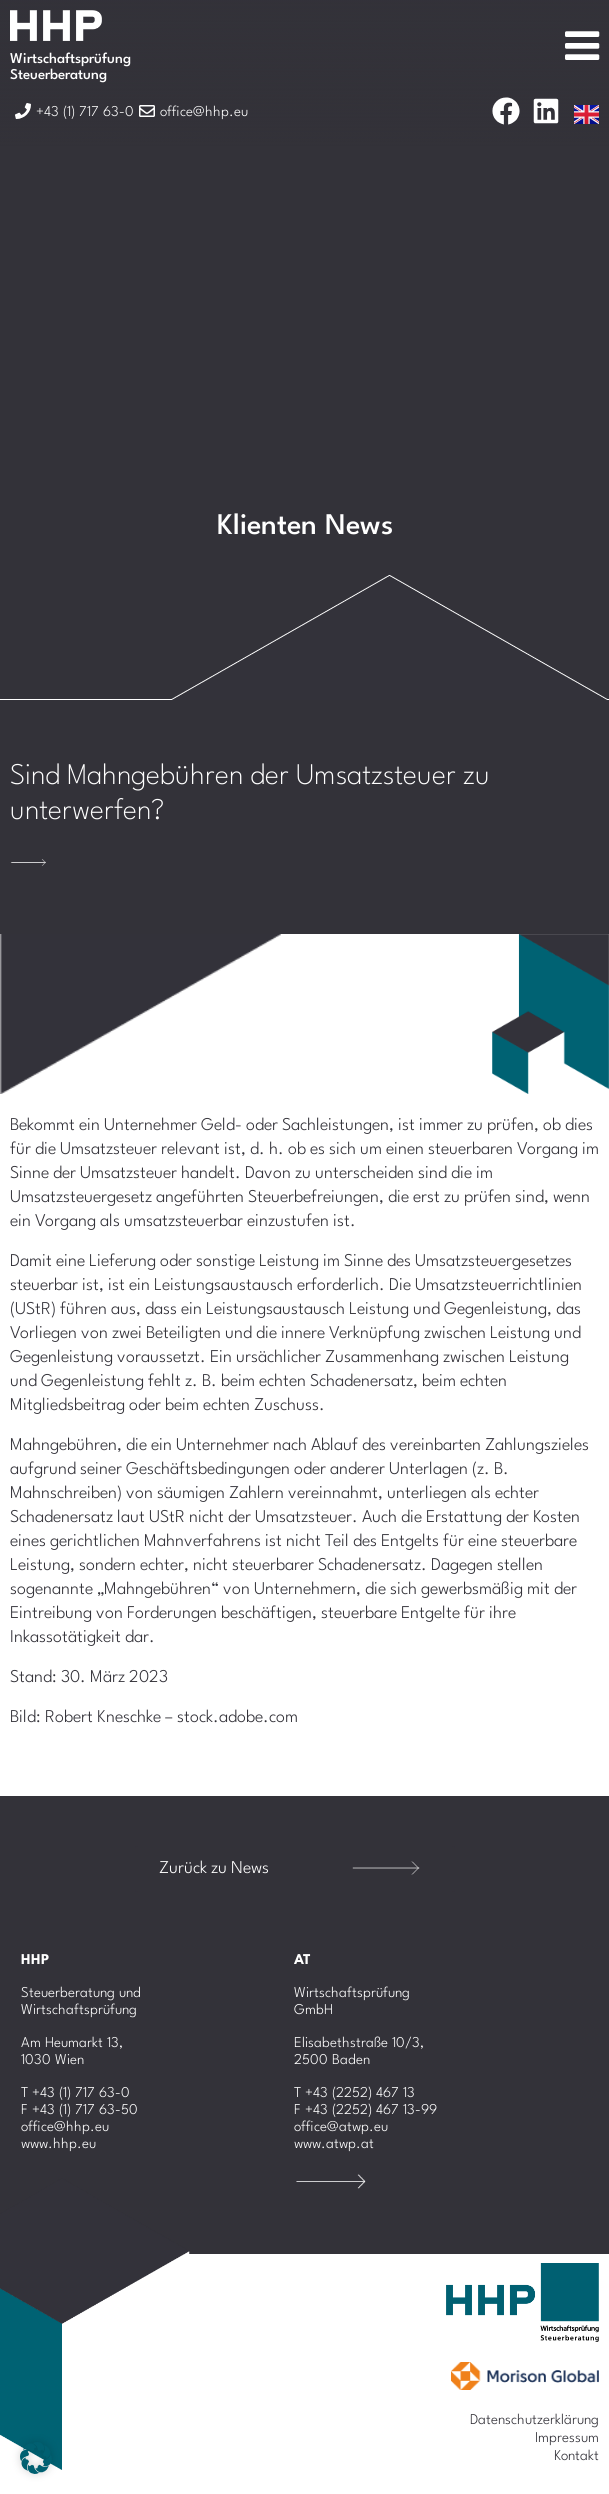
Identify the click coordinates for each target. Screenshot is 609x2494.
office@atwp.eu (341, 2127)
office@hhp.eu (65, 2127)
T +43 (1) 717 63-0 (75, 2093)
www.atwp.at (334, 2144)
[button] (36, 2458)
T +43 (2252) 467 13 (354, 2093)
